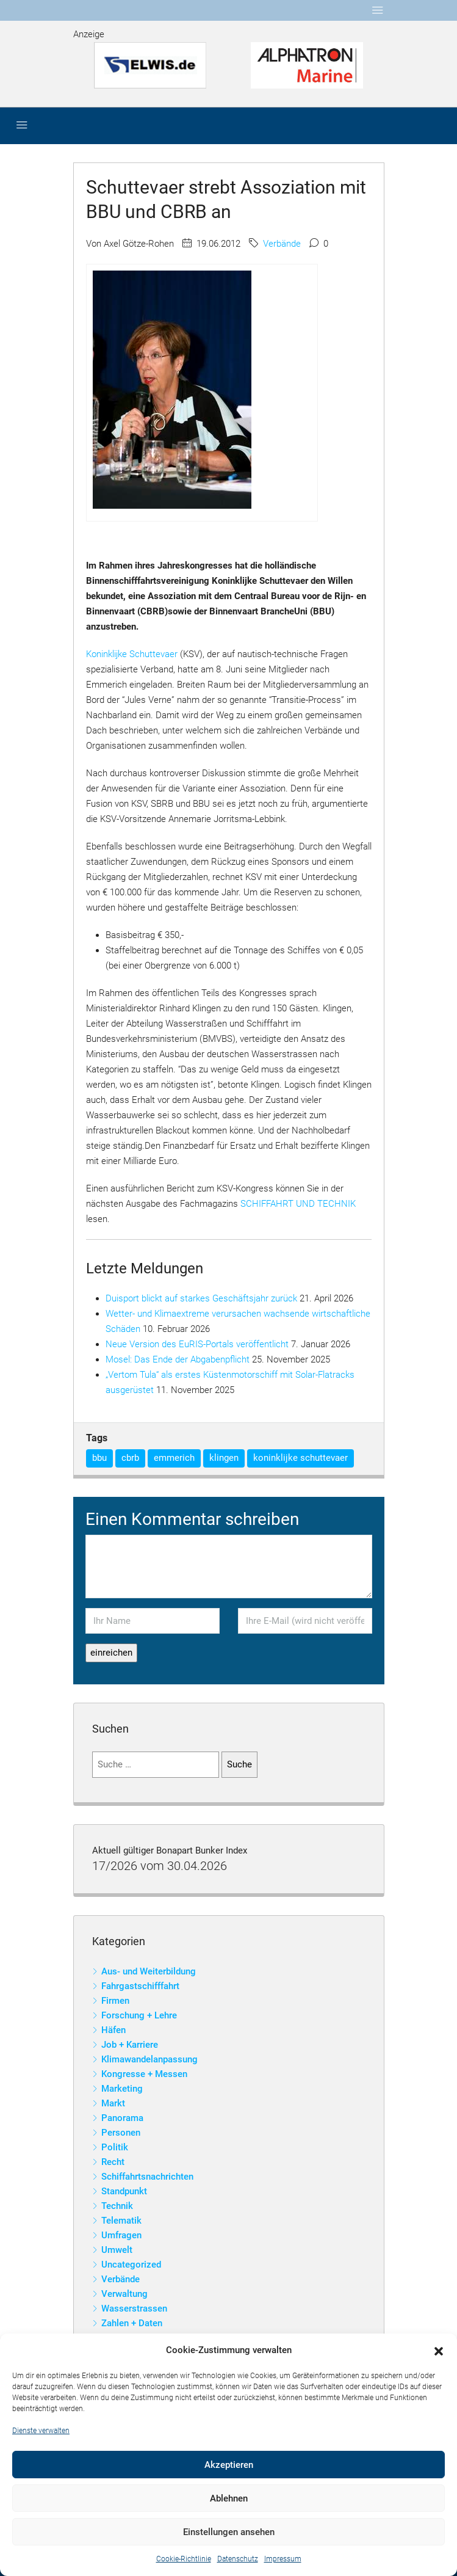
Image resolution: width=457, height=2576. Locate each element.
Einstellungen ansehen (229, 2532)
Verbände (282, 243)
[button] (439, 2351)
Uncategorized (131, 2264)
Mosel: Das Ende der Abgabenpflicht (178, 1359)
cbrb (130, 1457)
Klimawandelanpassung (149, 2059)
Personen (120, 2132)
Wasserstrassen (134, 2308)
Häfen (113, 2030)
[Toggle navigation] (377, 10)
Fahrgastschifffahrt (140, 1986)
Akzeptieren (228, 2464)
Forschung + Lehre (139, 2015)
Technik (117, 2205)
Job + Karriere (129, 2044)
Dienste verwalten (41, 2430)
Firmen (115, 2000)
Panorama (122, 2117)
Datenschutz (237, 2559)
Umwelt (116, 2249)
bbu (99, 1457)
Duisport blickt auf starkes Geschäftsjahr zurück (201, 1298)
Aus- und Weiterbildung (148, 1971)
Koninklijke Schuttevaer (132, 654)
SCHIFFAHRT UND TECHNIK (298, 1203)
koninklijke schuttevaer (300, 1457)
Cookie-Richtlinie (183, 2559)
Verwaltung (124, 2293)
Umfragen (121, 2235)
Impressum (282, 2559)
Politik (114, 2147)
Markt (113, 2103)
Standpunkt (124, 2191)
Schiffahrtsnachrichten (147, 2176)
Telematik (121, 2220)
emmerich (174, 1457)
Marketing (122, 2088)
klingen (224, 1457)
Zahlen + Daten (131, 2323)
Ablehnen (229, 2498)
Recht (112, 2161)
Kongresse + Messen (144, 2073)
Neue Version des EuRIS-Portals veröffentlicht (197, 1344)
